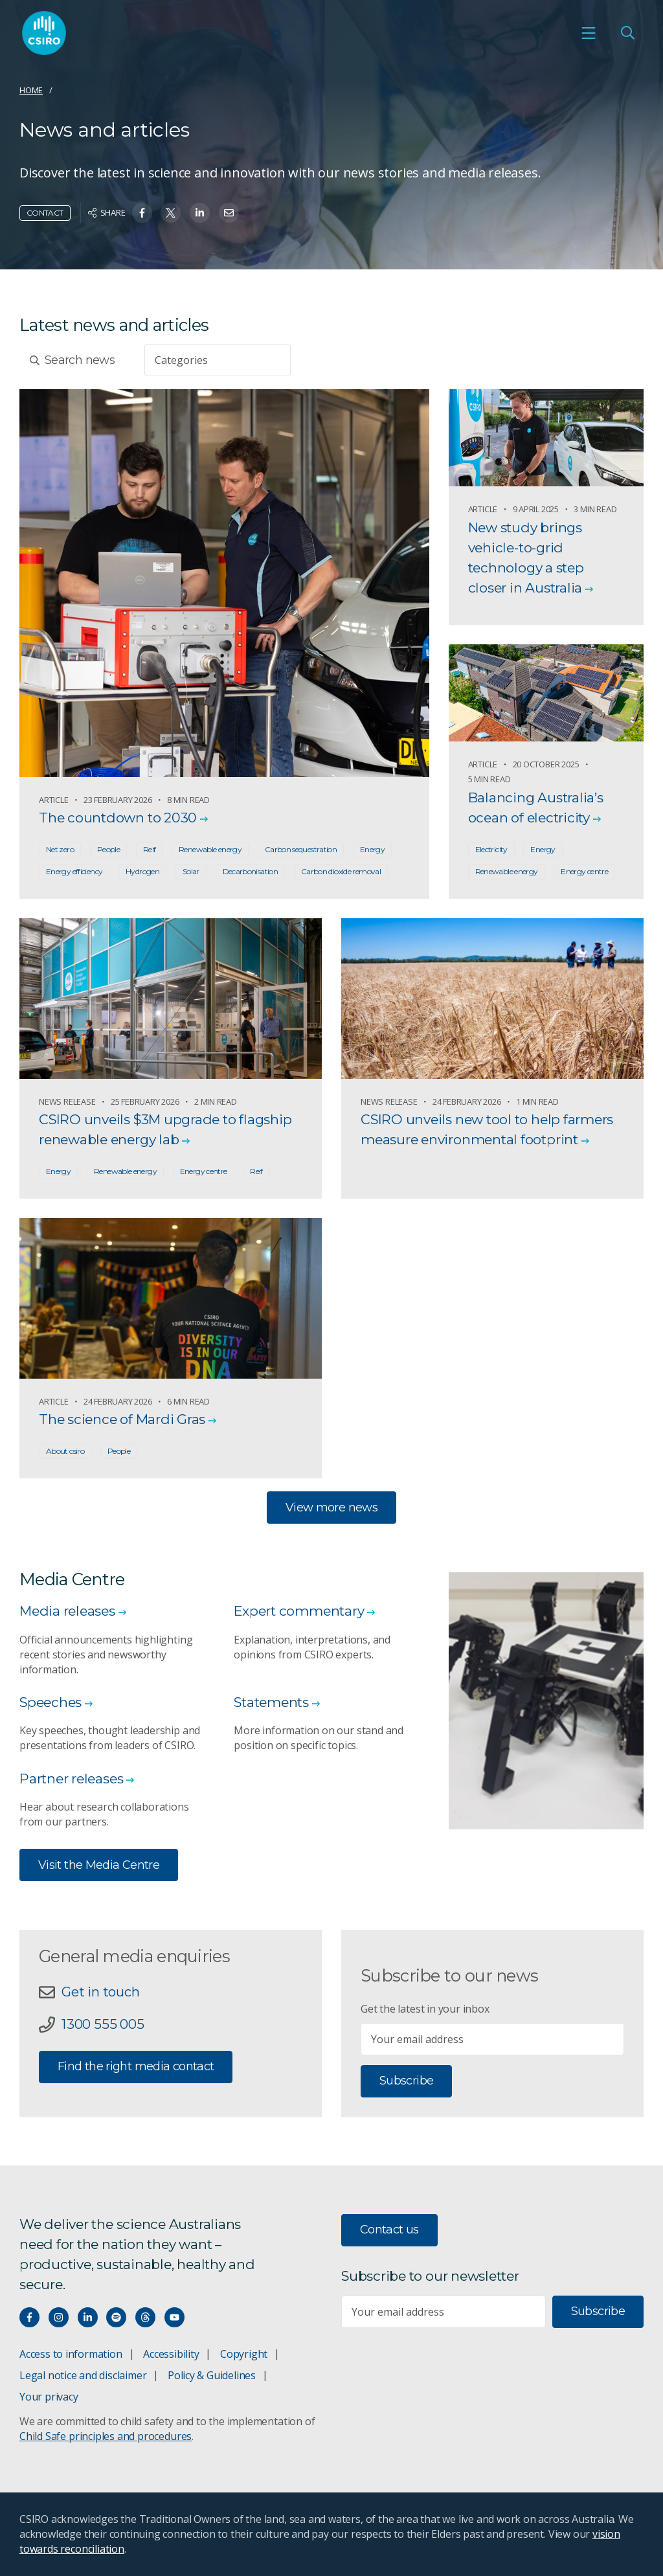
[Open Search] (627, 33)
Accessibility (171, 2354)
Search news (72, 360)
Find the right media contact (136, 2066)
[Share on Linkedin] (200, 213)
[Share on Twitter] (171, 213)
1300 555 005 (103, 2024)
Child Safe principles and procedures (105, 2436)
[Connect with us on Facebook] (29, 2317)
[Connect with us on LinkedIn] (88, 2317)
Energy (372, 849)
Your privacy (48, 2397)
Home (31, 90)
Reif (149, 849)
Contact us (389, 2229)
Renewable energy (210, 849)
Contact (45, 213)
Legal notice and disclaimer (82, 2375)
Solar (191, 871)
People (108, 849)
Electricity (491, 849)
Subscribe (406, 2080)
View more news (331, 1507)
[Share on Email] (229, 213)
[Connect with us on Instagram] (59, 2317)
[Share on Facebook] (142, 213)
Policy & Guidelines (212, 2375)
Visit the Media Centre (98, 1865)
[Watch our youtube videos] (174, 2317)
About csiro (65, 1451)
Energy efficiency (74, 871)
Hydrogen (142, 871)
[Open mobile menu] (588, 33)
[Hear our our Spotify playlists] (116, 2317)
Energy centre (584, 871)
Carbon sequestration (301, 849)
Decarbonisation (250, 871)
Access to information (70, 2354)
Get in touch (100, 1991)
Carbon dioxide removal (341, 871)
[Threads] (145, 2317)
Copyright (243, 2354)
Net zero (60, 849)
